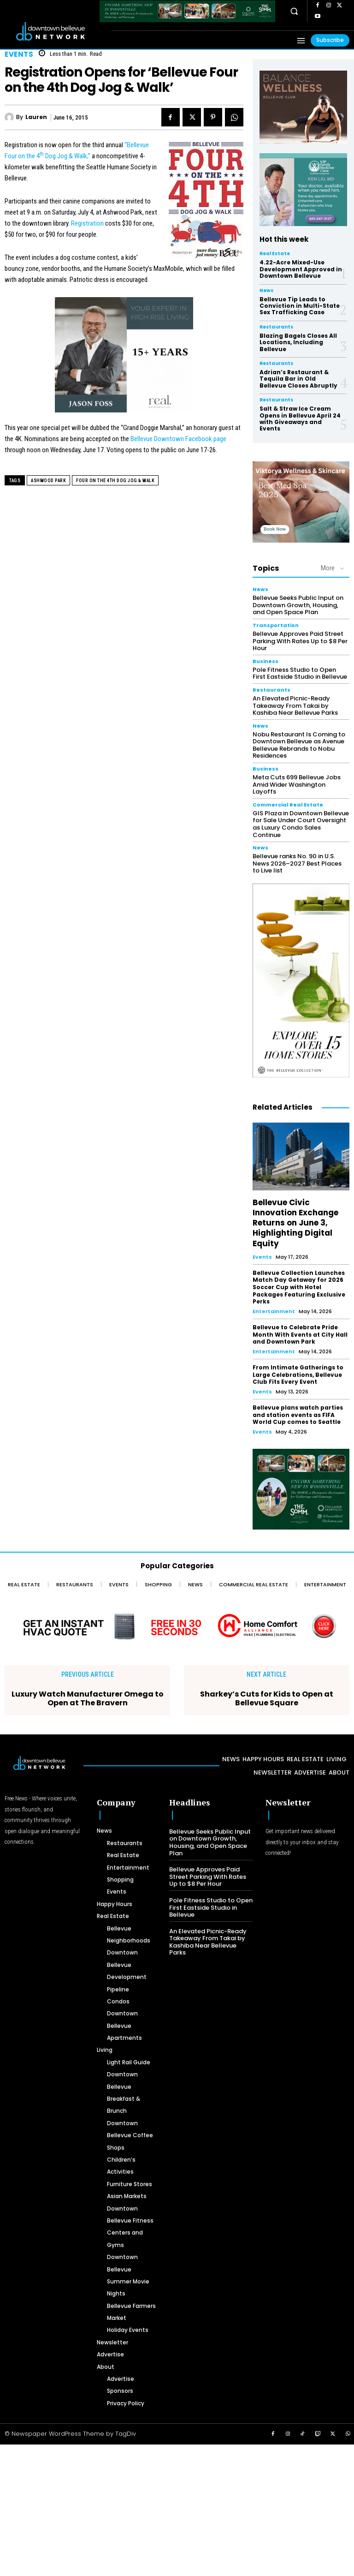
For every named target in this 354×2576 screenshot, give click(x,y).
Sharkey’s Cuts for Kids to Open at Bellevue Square (266, 1698)
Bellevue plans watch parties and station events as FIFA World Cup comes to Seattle (298, 1415)
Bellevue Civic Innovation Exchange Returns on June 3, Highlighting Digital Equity (295, 1223)
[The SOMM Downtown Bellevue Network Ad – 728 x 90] (187, 11)
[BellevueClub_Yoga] (303, 107)
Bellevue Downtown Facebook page (178, 439)
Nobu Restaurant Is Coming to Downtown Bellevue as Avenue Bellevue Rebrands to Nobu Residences (299, 744)
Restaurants (276, 327)
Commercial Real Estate (288, 804)
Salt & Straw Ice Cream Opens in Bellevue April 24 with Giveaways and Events (300, 418)
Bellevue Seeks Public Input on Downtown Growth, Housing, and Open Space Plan (298, 604)
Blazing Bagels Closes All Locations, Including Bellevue (298, 342)
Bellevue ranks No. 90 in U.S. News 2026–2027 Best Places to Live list (297, 863)
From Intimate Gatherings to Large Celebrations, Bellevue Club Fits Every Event (298, 1374)
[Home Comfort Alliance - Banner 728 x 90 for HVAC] (177, 1626)
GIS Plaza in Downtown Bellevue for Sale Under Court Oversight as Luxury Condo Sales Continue (301, 824)
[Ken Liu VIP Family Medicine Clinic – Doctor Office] (303, 190)
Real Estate (275, 253)
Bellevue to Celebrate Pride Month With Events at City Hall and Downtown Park (300, 1334)
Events (19, 54)
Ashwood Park (48, 480)
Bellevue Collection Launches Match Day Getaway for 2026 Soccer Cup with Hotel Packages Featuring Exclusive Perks (299, 1286)
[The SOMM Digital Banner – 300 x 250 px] (301, 1489)
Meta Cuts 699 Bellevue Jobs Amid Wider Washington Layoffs (297, 784)
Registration (87, 223)
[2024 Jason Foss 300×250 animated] (124, 359)
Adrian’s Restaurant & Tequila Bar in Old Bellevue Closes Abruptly (298, 378)
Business (265, 660)
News (266, 290)
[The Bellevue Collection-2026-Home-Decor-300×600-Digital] (301, 981)
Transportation (276, 625)
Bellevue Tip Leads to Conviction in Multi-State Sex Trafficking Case (300, 306)
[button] (294, 11)
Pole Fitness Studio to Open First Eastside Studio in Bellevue (300, 673)
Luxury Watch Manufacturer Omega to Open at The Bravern (88, 1698)
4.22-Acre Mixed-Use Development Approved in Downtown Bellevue (301, 269)
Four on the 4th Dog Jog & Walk (115, 480)
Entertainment (274, 1311)
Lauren (36, 117)
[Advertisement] (177, 2508)
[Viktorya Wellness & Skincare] (301, 501)
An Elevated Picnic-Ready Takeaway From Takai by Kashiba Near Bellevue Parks (295, 705)
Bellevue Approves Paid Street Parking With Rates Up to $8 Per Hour (300, 640)
